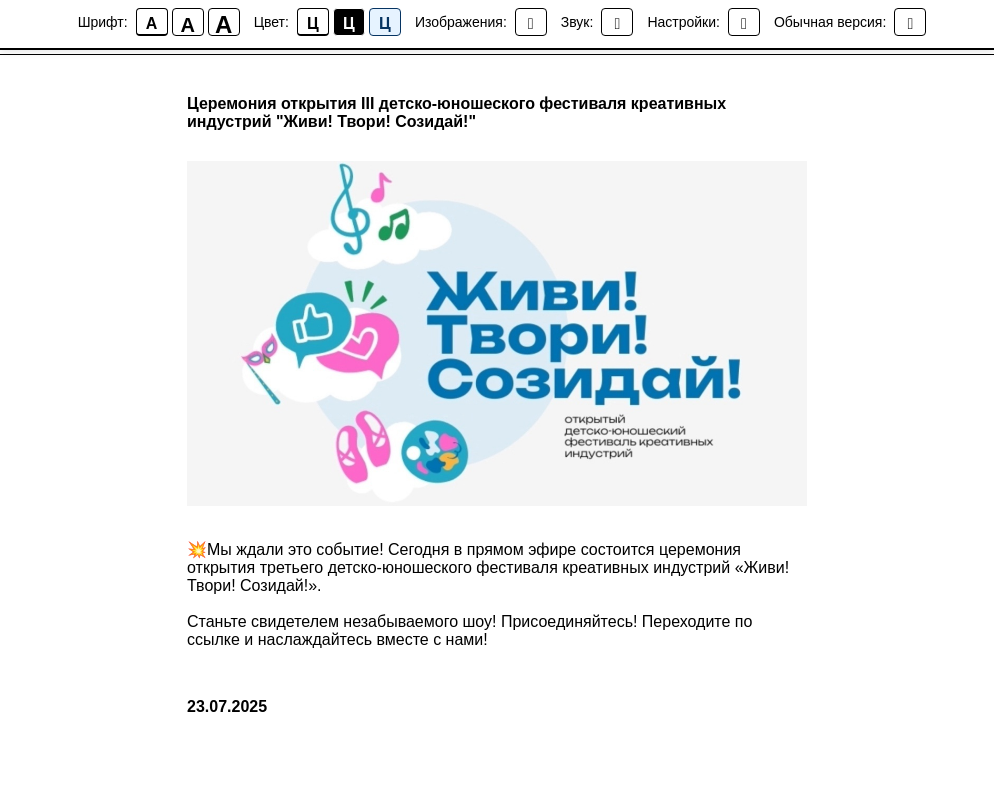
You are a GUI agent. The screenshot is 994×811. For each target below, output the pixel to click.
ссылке (213, 639)
